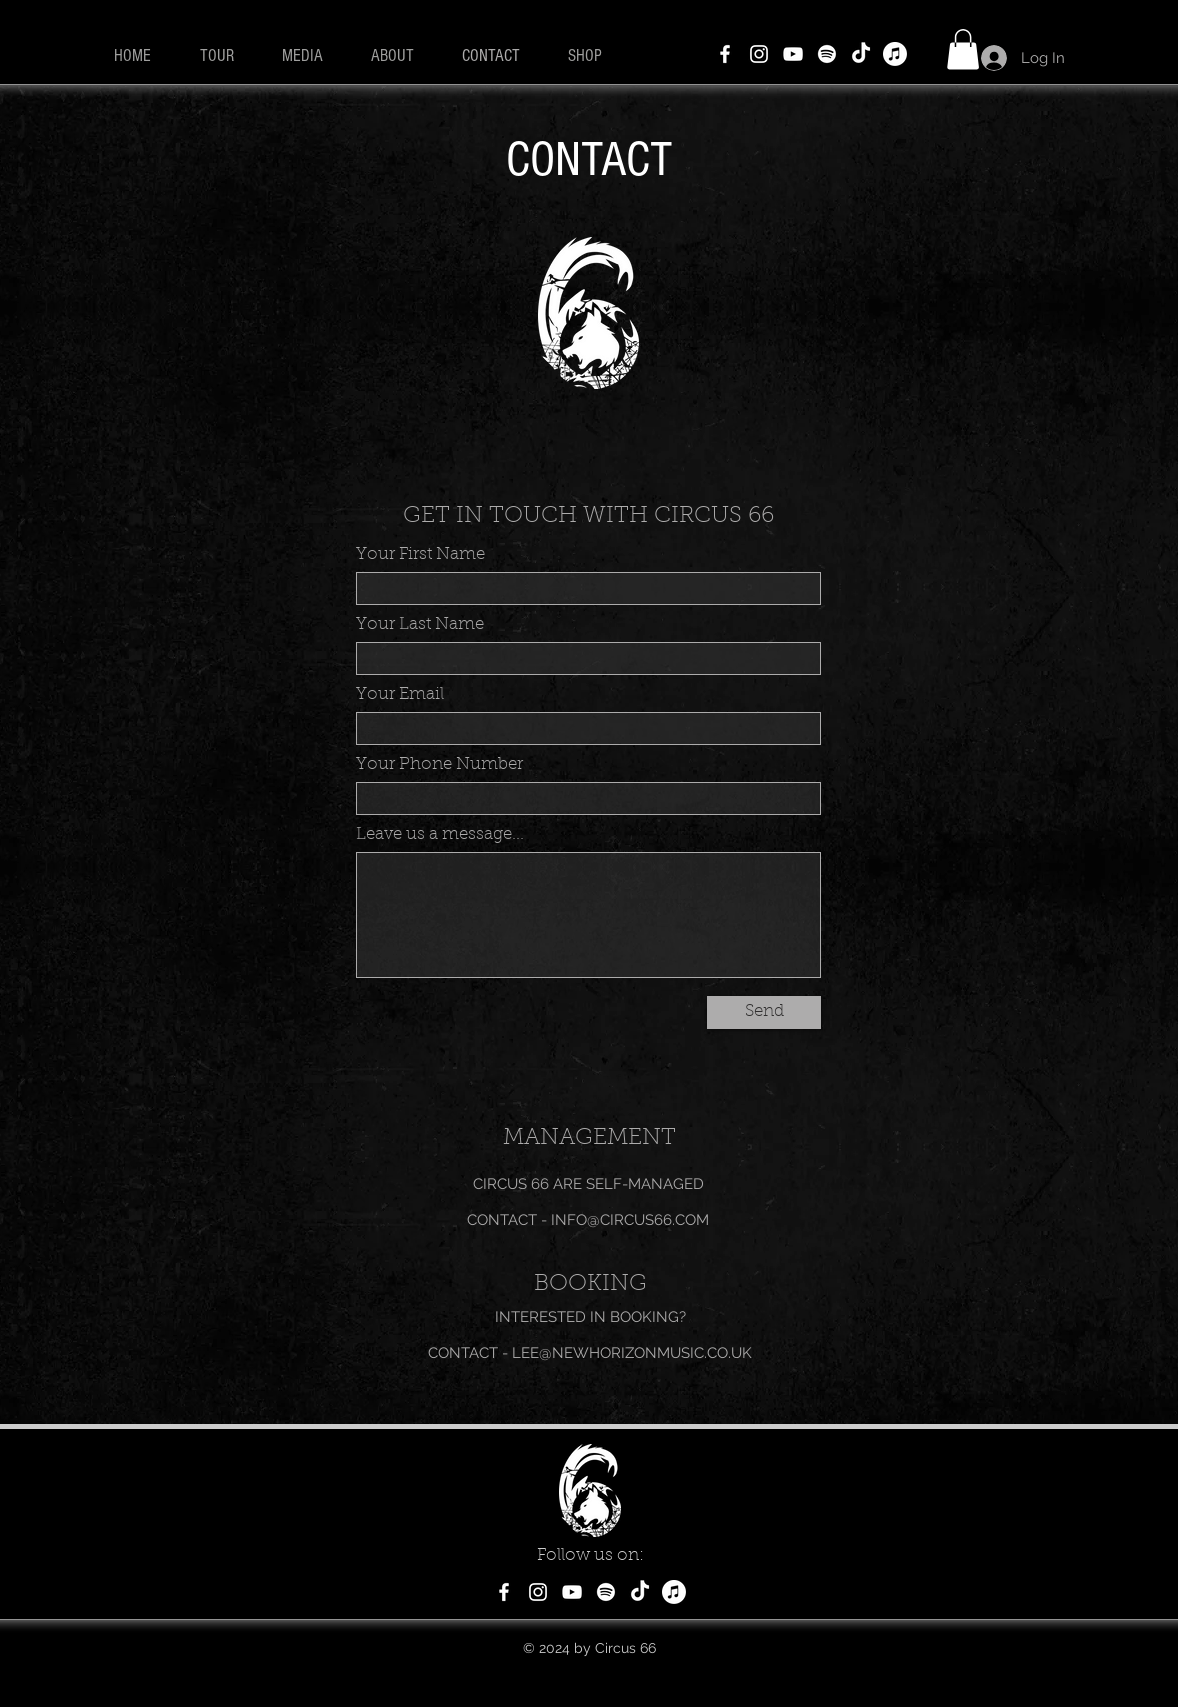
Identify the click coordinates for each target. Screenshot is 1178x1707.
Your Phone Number (439, 764)
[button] (963, 49)
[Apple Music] (895, 54)
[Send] (764, 1012)
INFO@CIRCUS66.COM (630, 1220)
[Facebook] (725, 54)
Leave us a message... (440, 834)
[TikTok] (861, 54)
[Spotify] (827, 54)
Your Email (400, 694)
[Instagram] (759, 54)
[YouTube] (793, 54)
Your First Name (420, 554)
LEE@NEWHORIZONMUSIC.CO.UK (632, 1353)
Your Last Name (420, 624)
